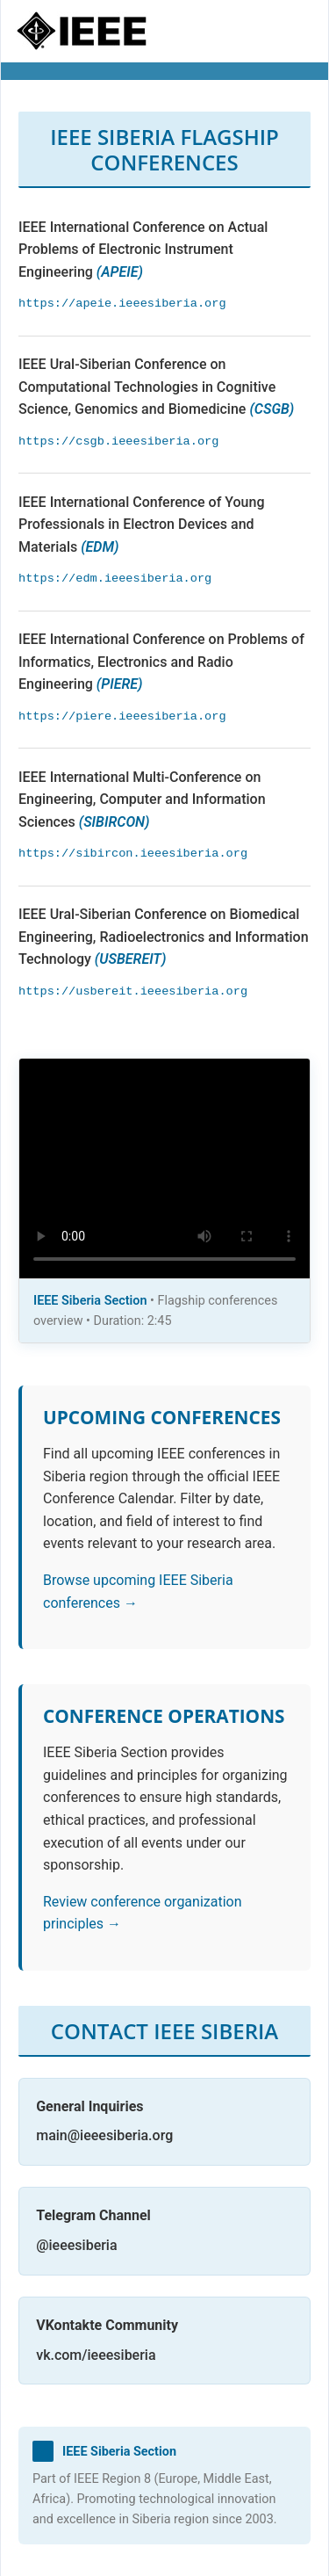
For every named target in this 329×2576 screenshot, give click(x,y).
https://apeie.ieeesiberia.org (122, 303)
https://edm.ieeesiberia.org (114, 578)
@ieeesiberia (76, 2245)
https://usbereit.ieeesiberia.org (132, 991)
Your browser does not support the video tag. (164, 1168)
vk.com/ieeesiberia (95, 2355)
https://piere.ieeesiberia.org (122, 716)
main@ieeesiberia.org (104, 2135)
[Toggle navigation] (289, 31)
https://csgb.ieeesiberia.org (118, 441)
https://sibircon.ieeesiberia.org (132, 853)
